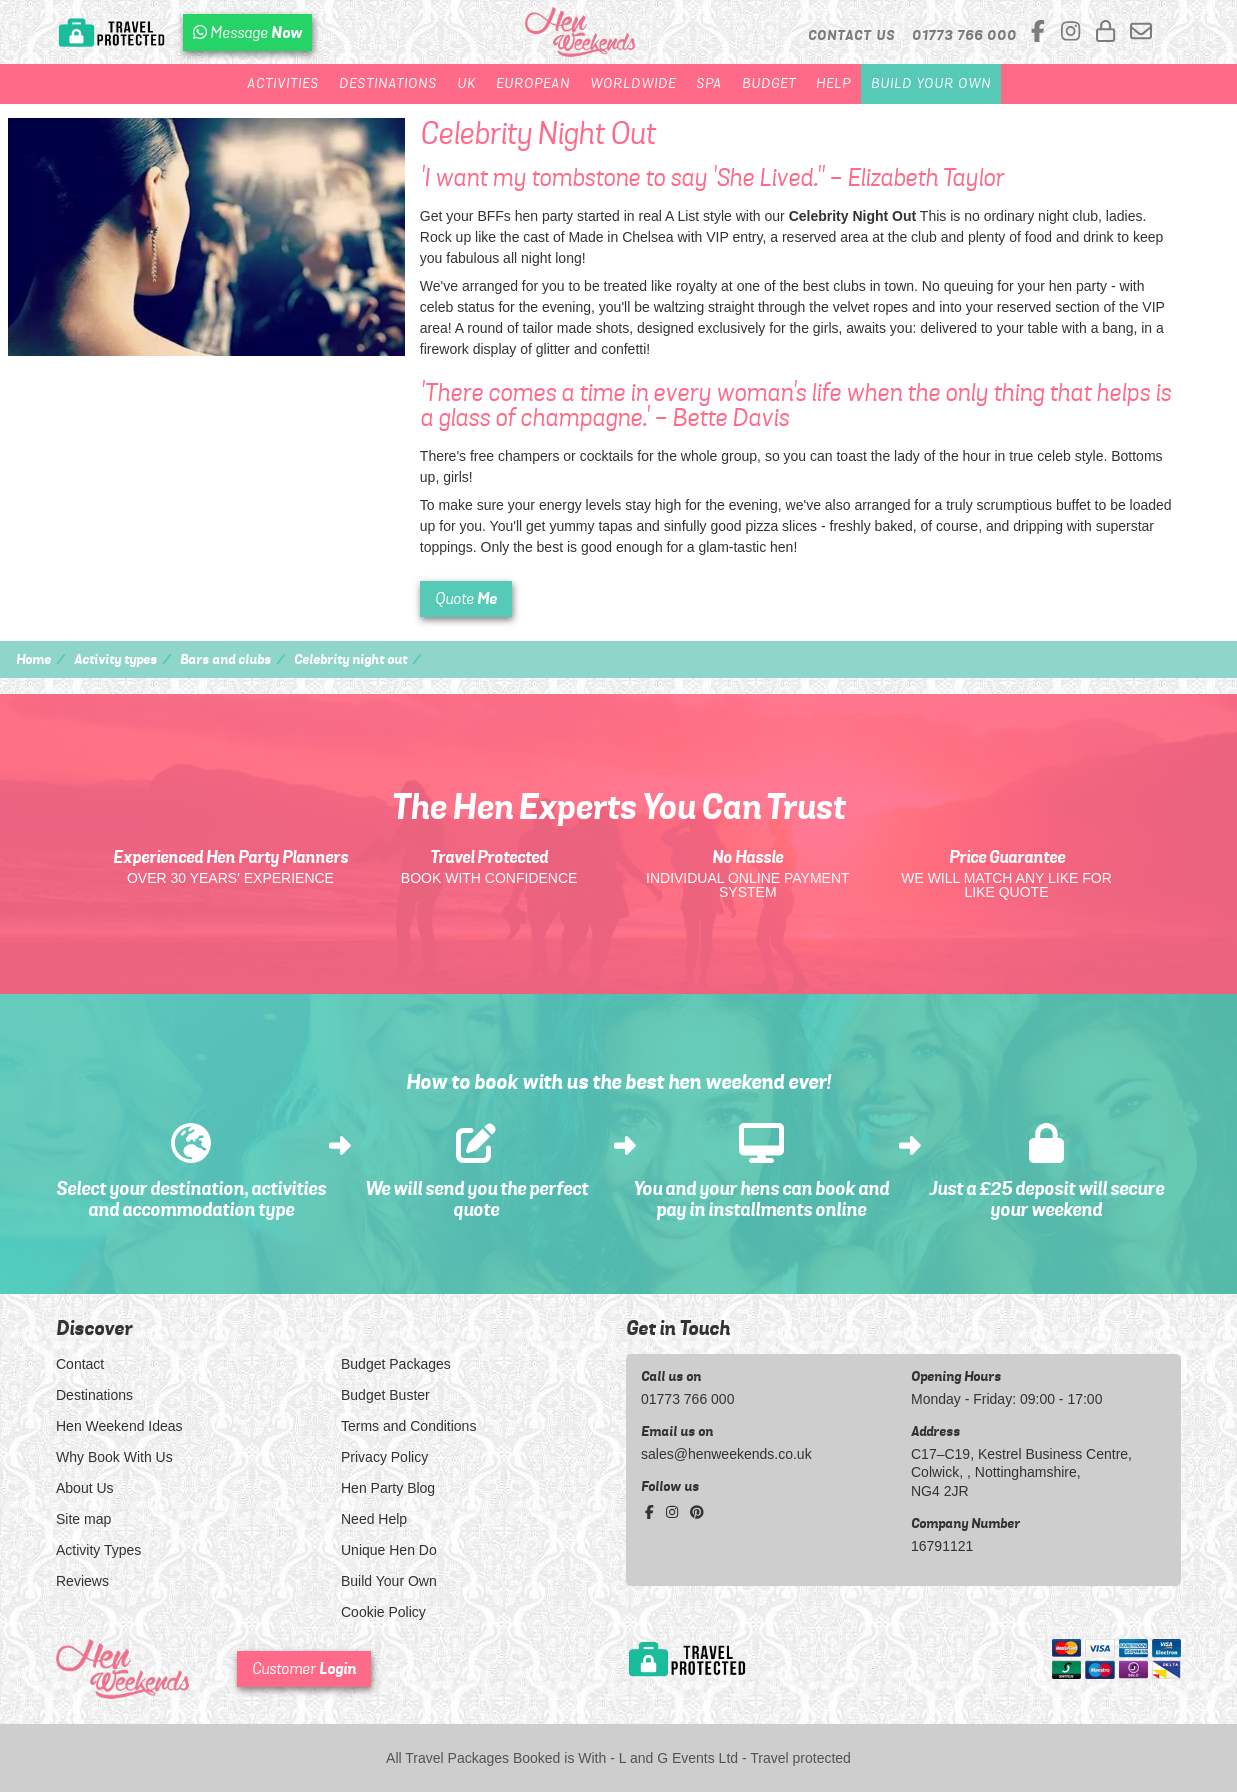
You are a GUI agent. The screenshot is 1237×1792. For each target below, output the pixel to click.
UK (466, 83)
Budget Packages (396, 1364)
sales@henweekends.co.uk (726, 1454)
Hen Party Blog (388, 1488)
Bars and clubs (225, 659)
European (533, 83)
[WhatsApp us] (247, 32)
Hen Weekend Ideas (119, 1426)
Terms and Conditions (408, 1426)
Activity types (115, 659)
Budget (769, 83)
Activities (283, 83)
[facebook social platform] (1041, 32)
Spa (709, 83)
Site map (83, 1519)
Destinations (388, 83)
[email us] (1141, 32)
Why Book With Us (114, 1457)
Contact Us (851, 35)
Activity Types (98, 1550)
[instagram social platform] (1073, 32)
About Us (85, 1488)
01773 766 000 (687, 1399)
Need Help (374, 1519)
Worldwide (633, 83)
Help (833, 83)
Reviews (82, 1581)
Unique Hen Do (389, 1550)
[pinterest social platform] (697, 1512)
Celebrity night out (350, 659)
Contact (80, 1364)
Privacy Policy (384, 1457)
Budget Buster (385, 1395)
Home (33, 659)
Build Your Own (931, 83)
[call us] (964, 35)
